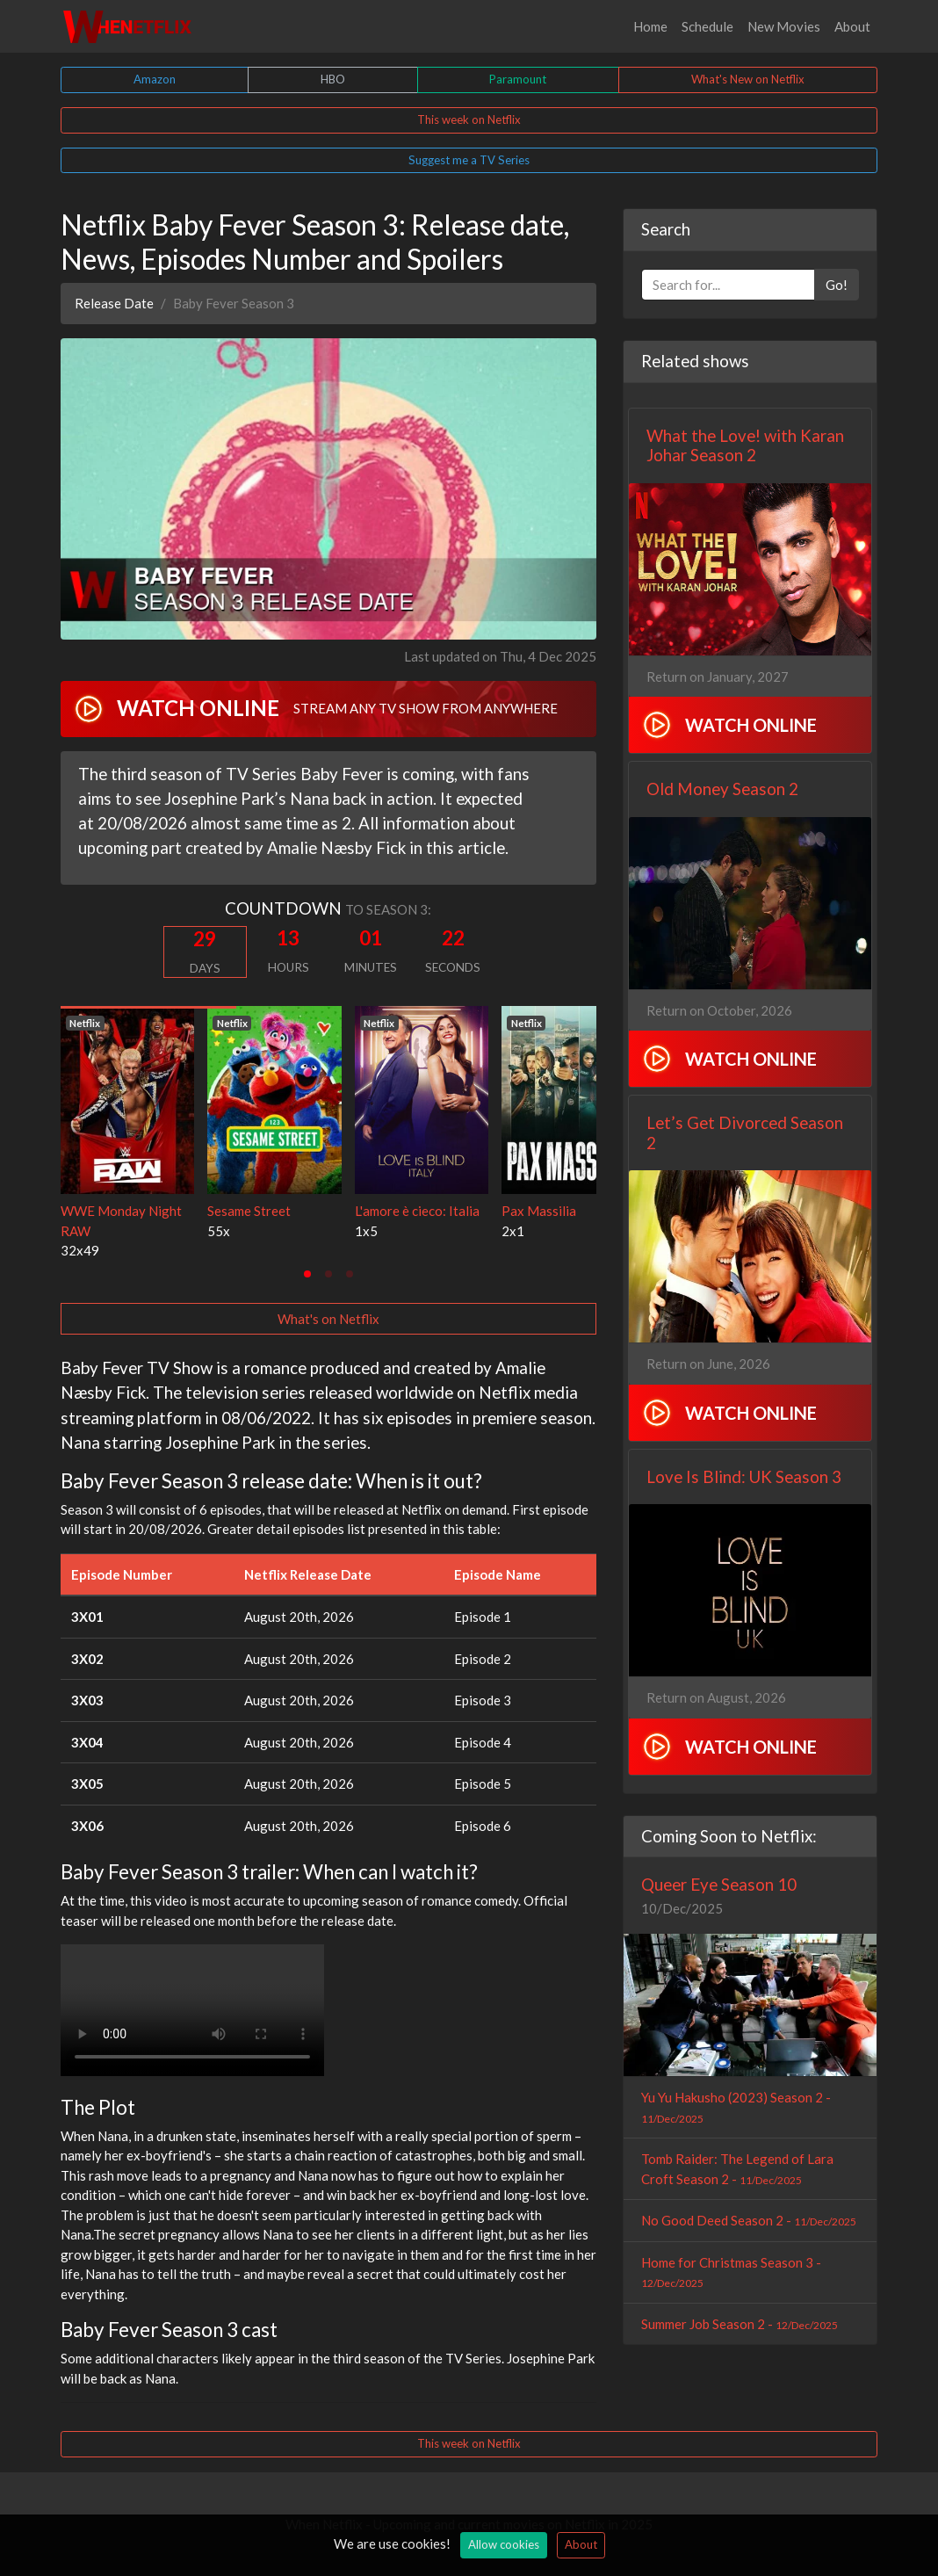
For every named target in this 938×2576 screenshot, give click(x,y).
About (852, 26)
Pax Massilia (538, 1211)
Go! (837, 285)
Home (650, 26)
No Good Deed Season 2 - (748, 2220)
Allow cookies (503, 2544)
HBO (333, 79)
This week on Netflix (469, 119)
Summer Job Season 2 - (739, 2324)
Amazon (154, 79)
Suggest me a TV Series (469, 160)
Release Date (114, 303)
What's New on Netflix (748, 79)
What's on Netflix (328, 1319)
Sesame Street (249, 1211)
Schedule (707, 26)
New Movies (783, 26)
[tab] (307, 1274)
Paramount (517, 79)
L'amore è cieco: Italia (417, 1211)
